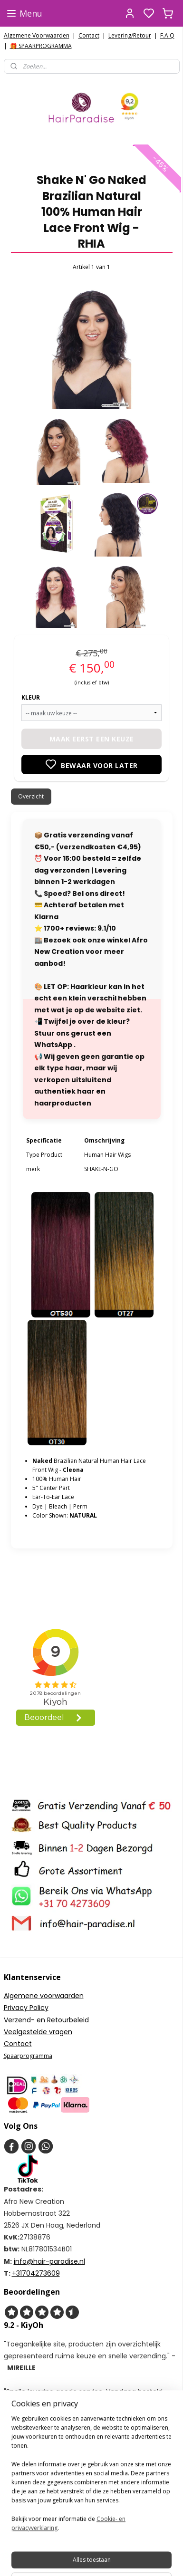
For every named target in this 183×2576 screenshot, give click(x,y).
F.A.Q (167, 35)
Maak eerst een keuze (91, 738)
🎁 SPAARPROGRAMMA (41, 46)
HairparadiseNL (33, 2423)
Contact (88, 35)
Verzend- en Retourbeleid (46, 2020)
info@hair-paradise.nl (49, 2261)
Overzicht (31, 796)
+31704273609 (36, 2273)
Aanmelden (26, 2521)
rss (142, 2558)
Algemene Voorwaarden (36, 35)
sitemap (122, 2558)
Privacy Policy (26, 2007)
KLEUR (30, 697)
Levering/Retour (129, 35)
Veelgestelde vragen (38, 2032)
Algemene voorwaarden (44, 1995)
